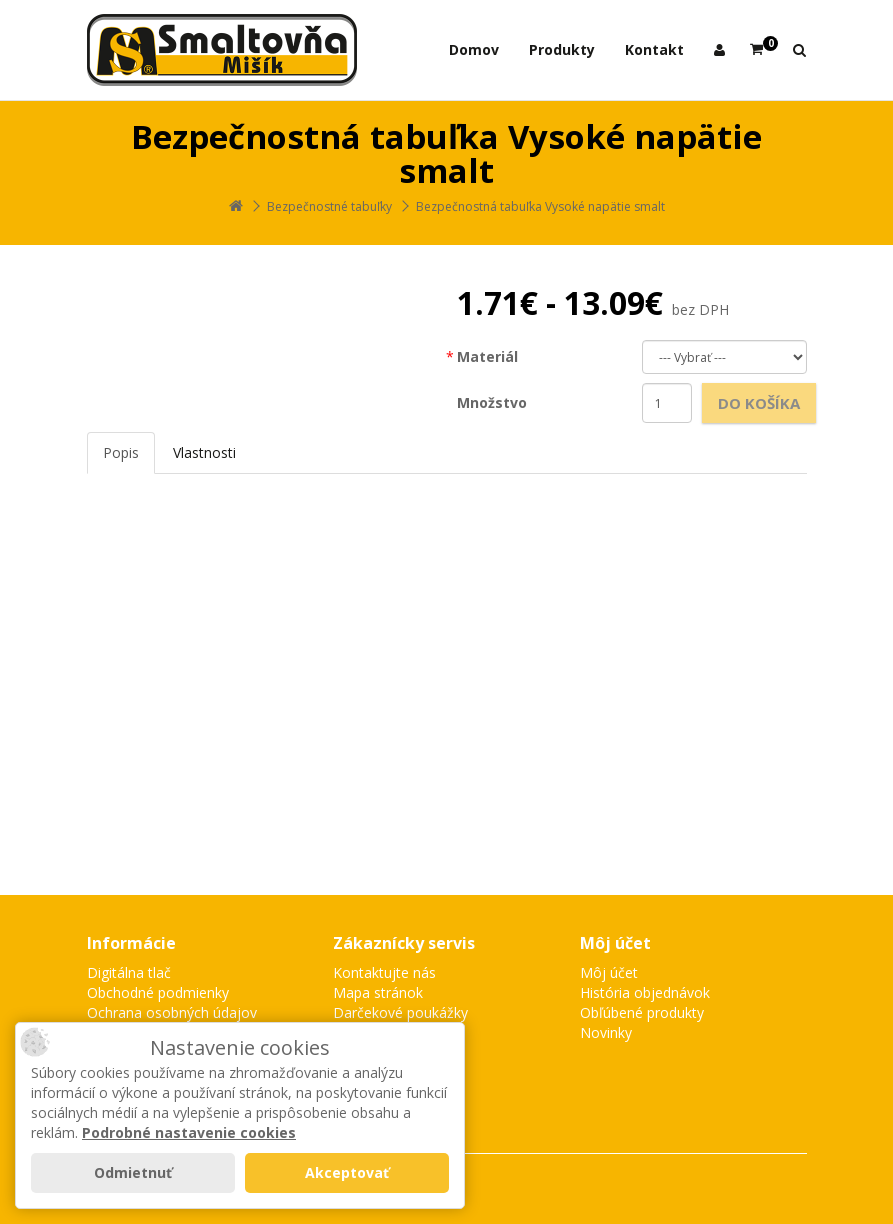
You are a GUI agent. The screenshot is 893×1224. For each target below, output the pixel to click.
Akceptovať (347, 1172)
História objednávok (645, 992)
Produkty (562, 49)
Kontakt (654, 49)
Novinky (606, 1032)
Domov (474, 49)
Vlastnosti (204, 452)
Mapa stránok (378, 992)
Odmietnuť (133, 1172)
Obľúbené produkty (642, 1012)
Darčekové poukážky (400, 1012)
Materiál (487, 356)
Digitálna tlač (129, 972)
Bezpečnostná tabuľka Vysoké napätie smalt (540, 206)
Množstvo (492, 402)
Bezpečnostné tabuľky (329, 206)
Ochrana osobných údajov (172, 1012)
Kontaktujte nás (384, 972)
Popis (121, 452)
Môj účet (609, 972)
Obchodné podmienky (158, 992)
